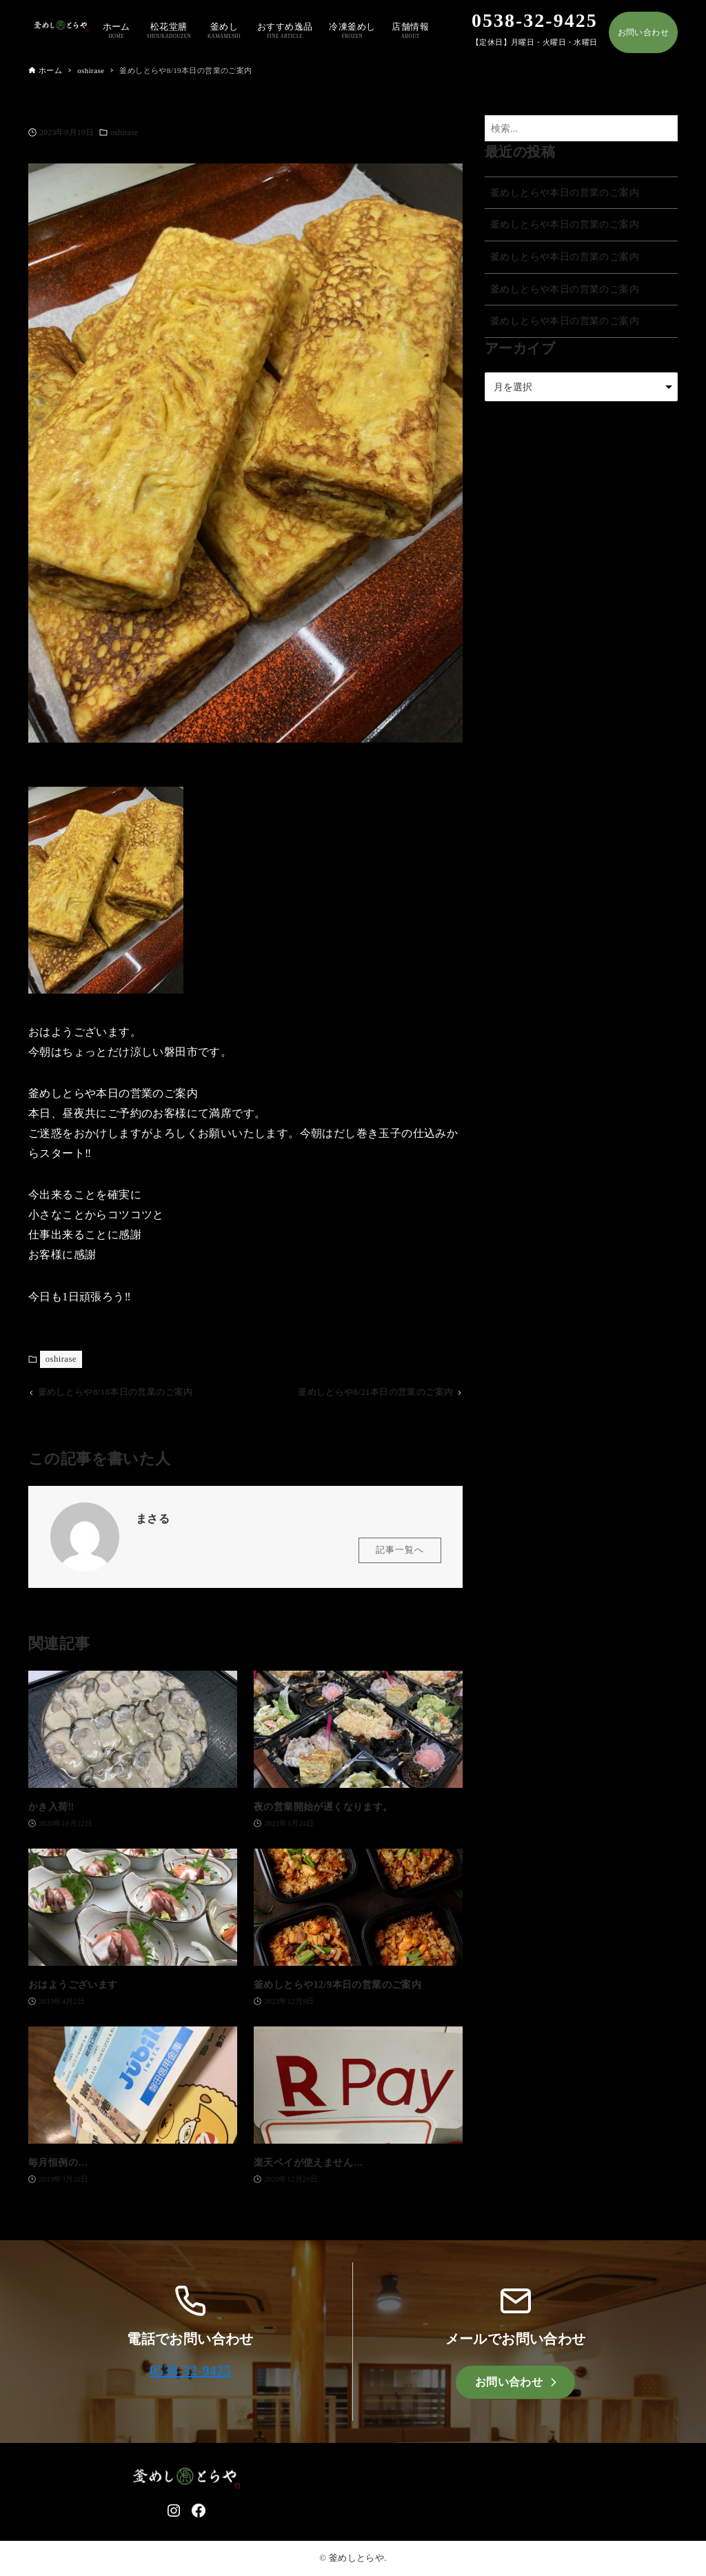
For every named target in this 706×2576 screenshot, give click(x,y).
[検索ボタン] (664, 128)
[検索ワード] (581, 128)
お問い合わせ (643, 32)
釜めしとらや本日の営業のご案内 (564, 192)
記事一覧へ (400, 1553)
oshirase (124, 132)
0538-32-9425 (190, 2370)
